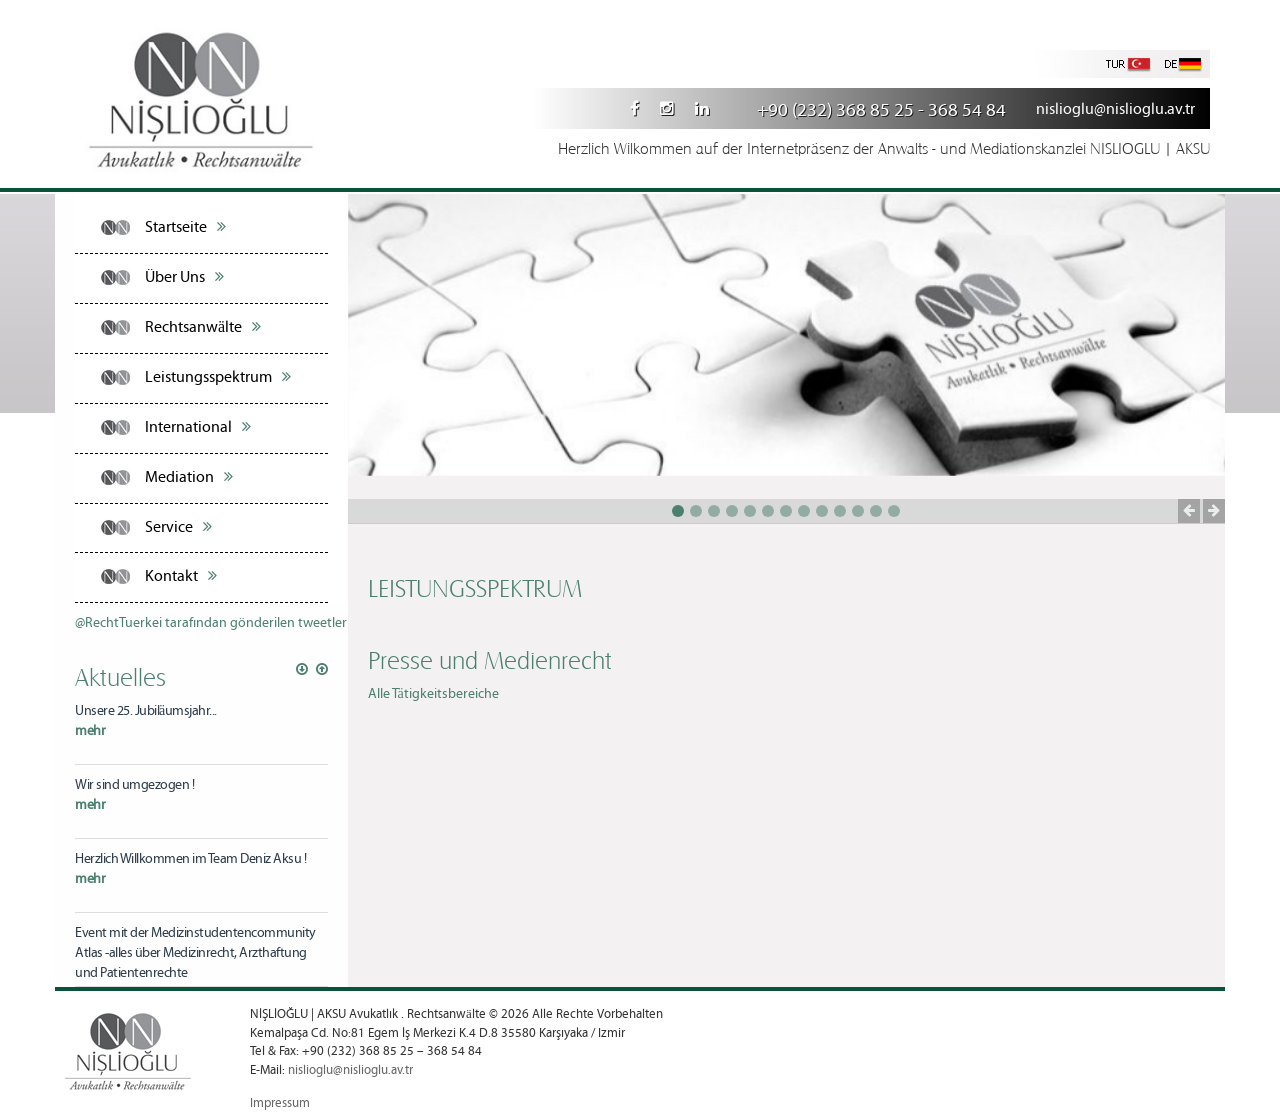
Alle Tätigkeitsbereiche (433, 694)
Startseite (185, 227)
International (198, 427)
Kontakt (181, 576)
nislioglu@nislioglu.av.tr (1115, 109)
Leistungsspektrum (218, 377)
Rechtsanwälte (203, 327)
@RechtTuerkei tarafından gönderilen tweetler (211, 623)
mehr (90, 731)
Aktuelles (120, 676)
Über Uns (184, 277)
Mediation (189, 477)
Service (178, 527)
